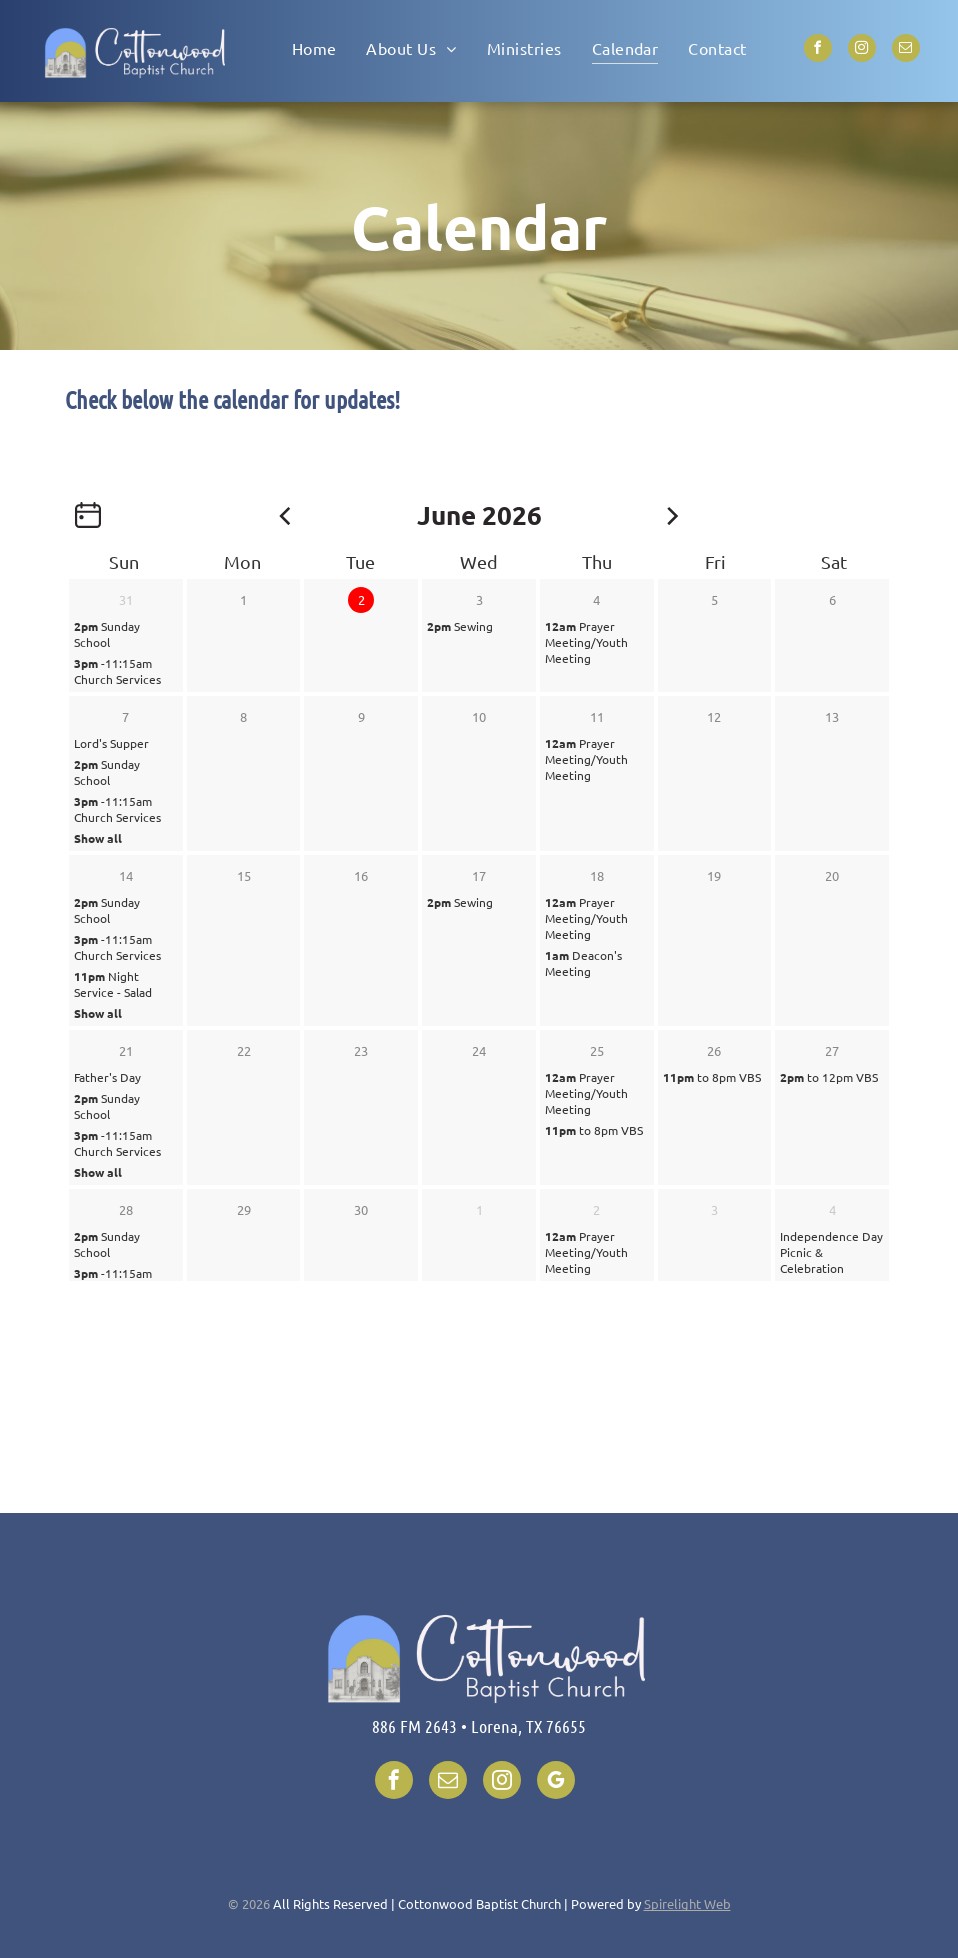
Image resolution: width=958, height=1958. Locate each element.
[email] (906, 50)
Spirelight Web (687, 1903)
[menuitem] (314, 47)
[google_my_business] (556, 1782)
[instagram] (862, 50)
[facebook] (818, 50)
